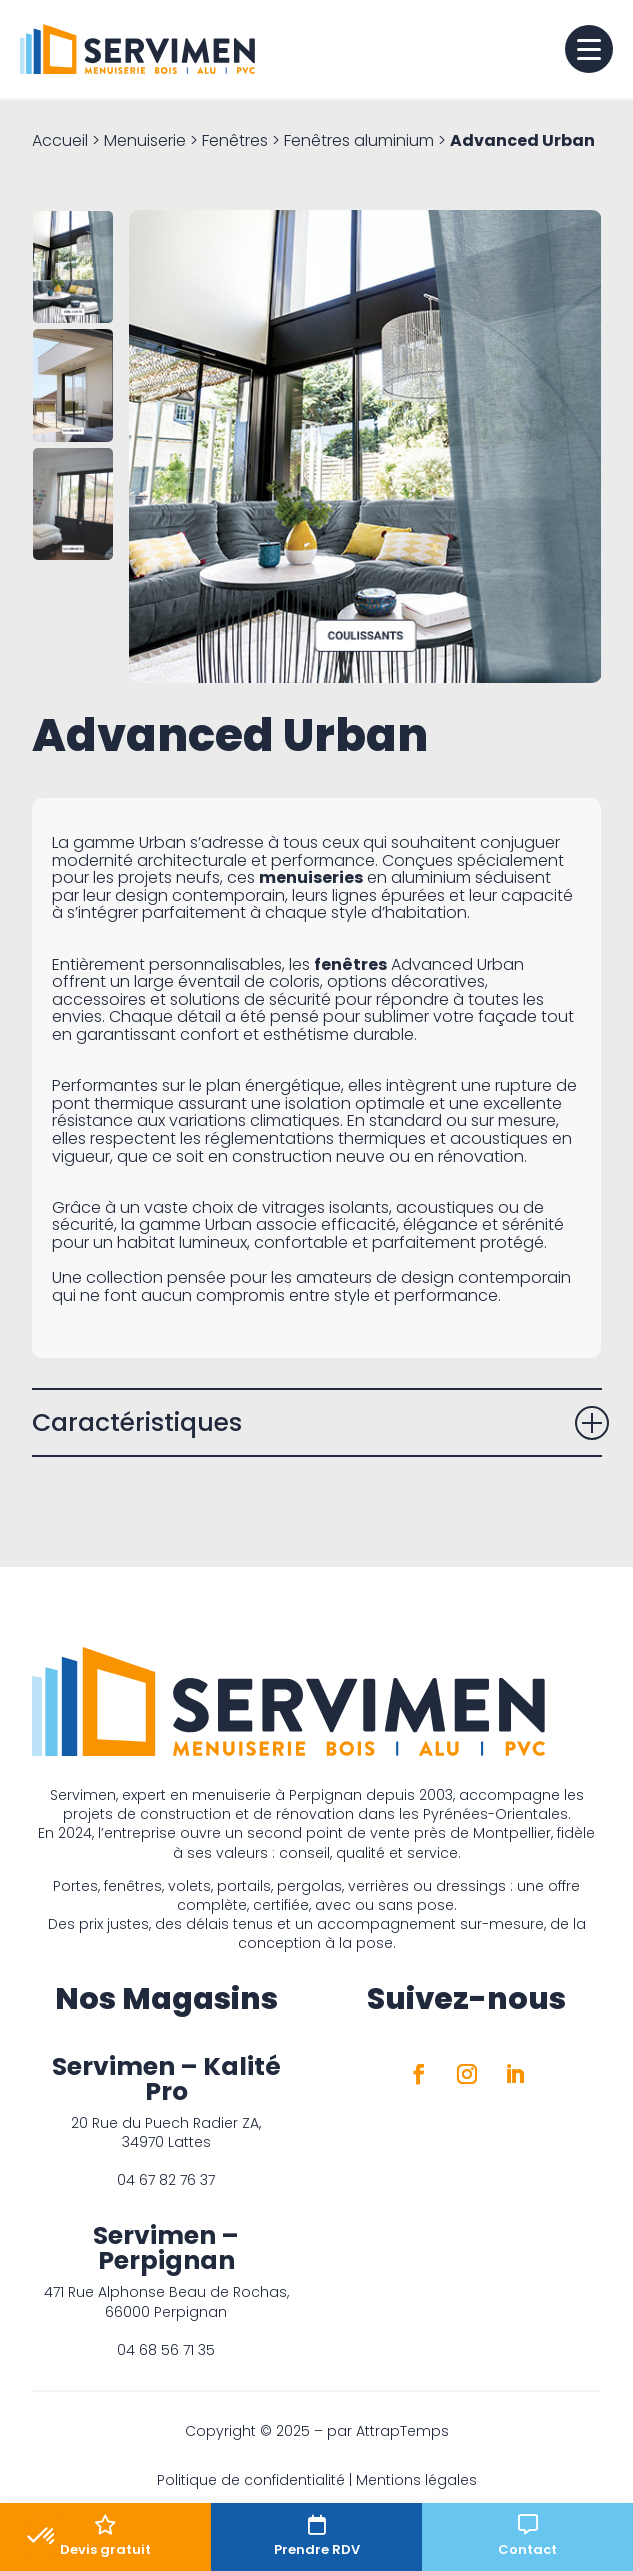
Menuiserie (145, 140)
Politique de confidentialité (251, 2480)
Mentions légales (416, 2480)
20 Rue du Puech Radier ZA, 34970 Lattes (166, 2132)
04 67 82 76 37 (166, 2180)
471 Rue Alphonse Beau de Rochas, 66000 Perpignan (166, 2301)
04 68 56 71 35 (166, 2350)
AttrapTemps (402, 2431)
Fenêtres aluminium (359, 140)
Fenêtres (235, 140)
